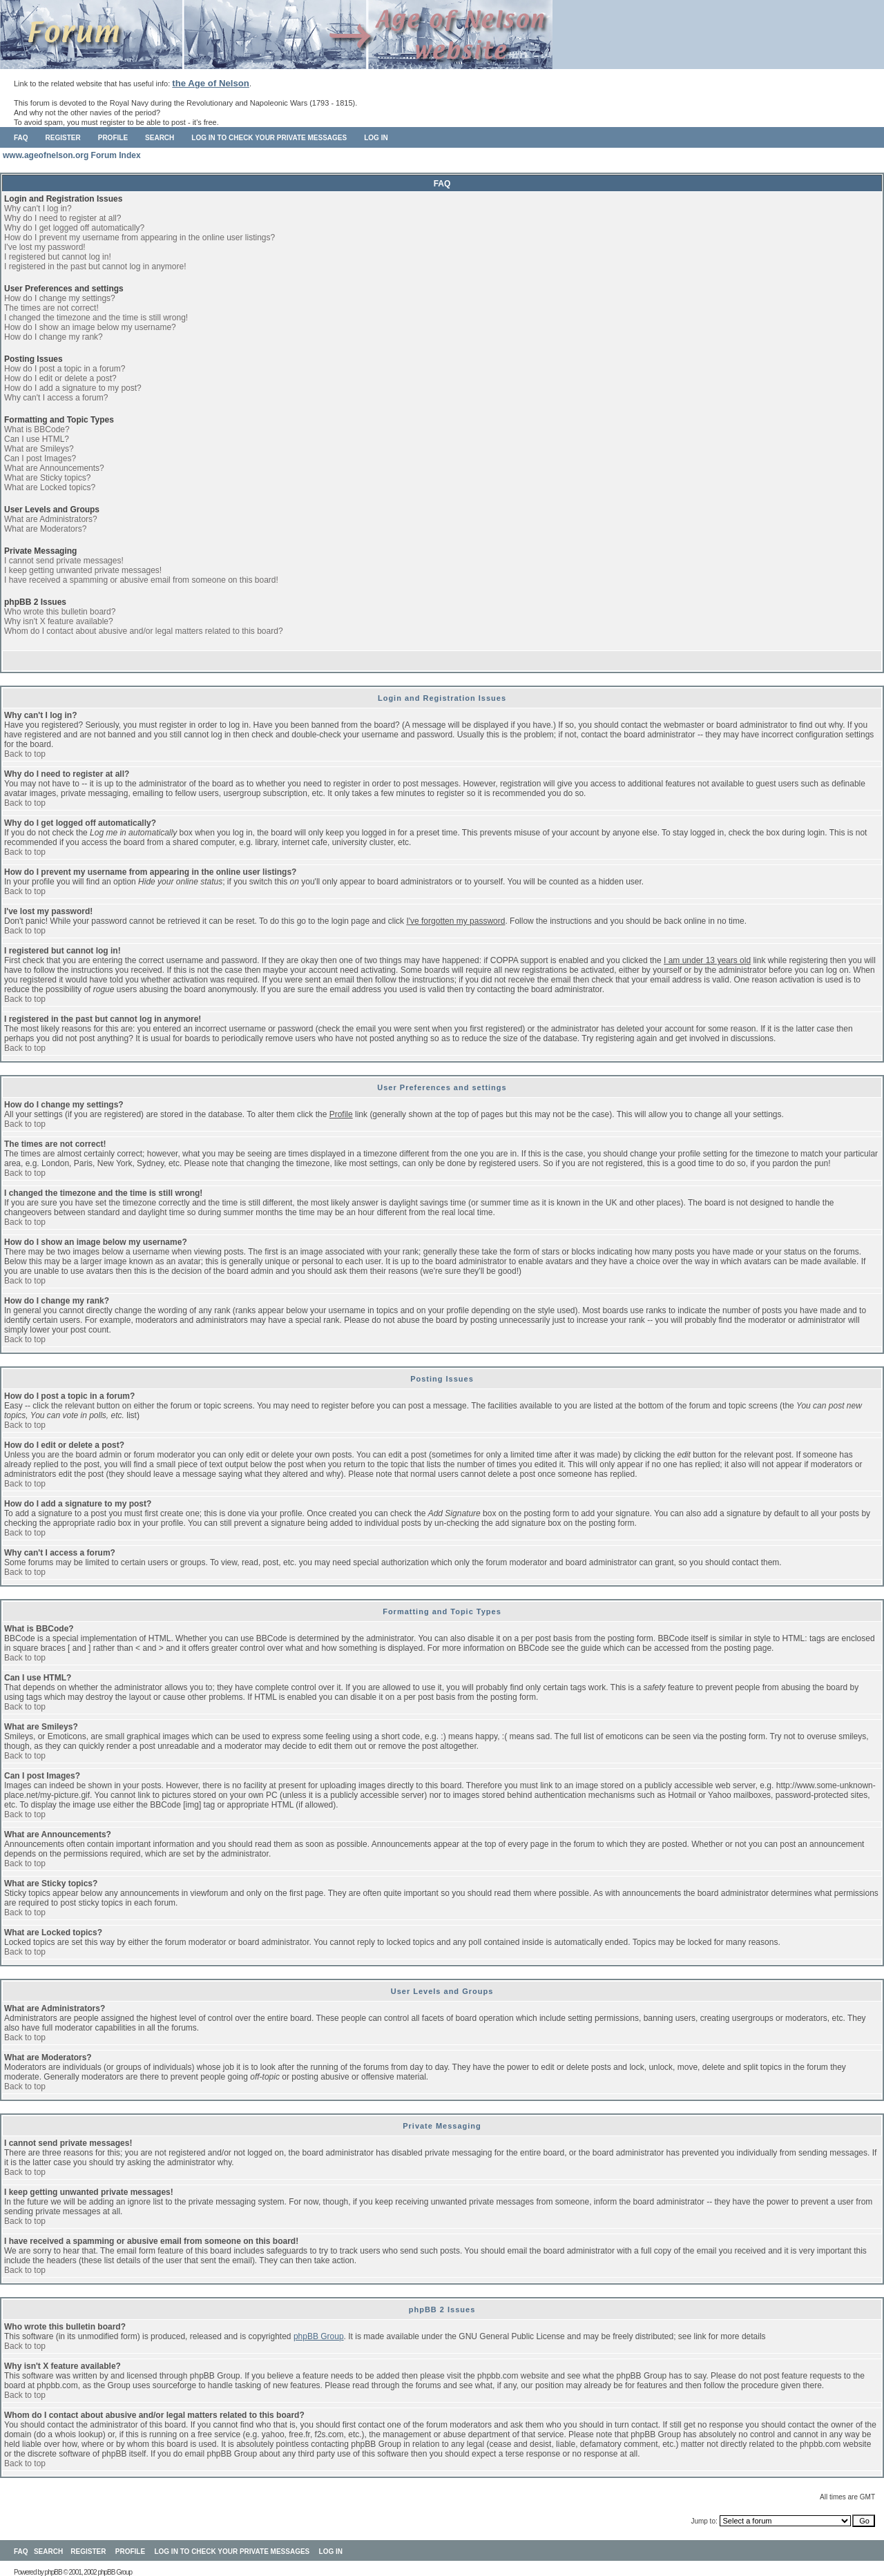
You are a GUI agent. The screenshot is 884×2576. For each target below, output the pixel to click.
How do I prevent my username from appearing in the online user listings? (139, 237)
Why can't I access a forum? (56, 398)
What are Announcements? (54, 468)
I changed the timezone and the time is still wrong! (96, 317)
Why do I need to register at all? (62, 218)
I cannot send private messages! (64, 560)
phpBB (53, 2572)
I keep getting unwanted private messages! (83, 570)
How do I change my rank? (53, 337)
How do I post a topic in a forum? (64, 369)
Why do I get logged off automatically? (74, 228)
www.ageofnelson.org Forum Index (72, 155)
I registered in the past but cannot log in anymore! (95, 266)
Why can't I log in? (38, 208)
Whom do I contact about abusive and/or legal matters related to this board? (143, 631)
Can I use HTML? (36, 439)
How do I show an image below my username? (90, 327)
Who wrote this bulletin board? (59, 612)
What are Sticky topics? (47, 478)
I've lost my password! (45, 247)
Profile (113, 138)
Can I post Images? (40, 458)
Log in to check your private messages (269, 138)
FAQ (21, 138)
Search (159, 138)
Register (63, 138)
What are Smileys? (39, 449)
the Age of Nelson (210, 83)
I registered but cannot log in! (57, 257)
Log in (375, 138)
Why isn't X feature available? (58, 621)
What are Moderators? (45, 529)
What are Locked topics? (49, 487)
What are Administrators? (50, 519)
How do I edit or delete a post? (60, 378)
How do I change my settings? (59, 298)
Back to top (25, 754)
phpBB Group (319, 2336)
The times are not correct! (51, 308)
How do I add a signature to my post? (73, 388)
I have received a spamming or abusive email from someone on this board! (141, 580)
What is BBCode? (37, 429)
